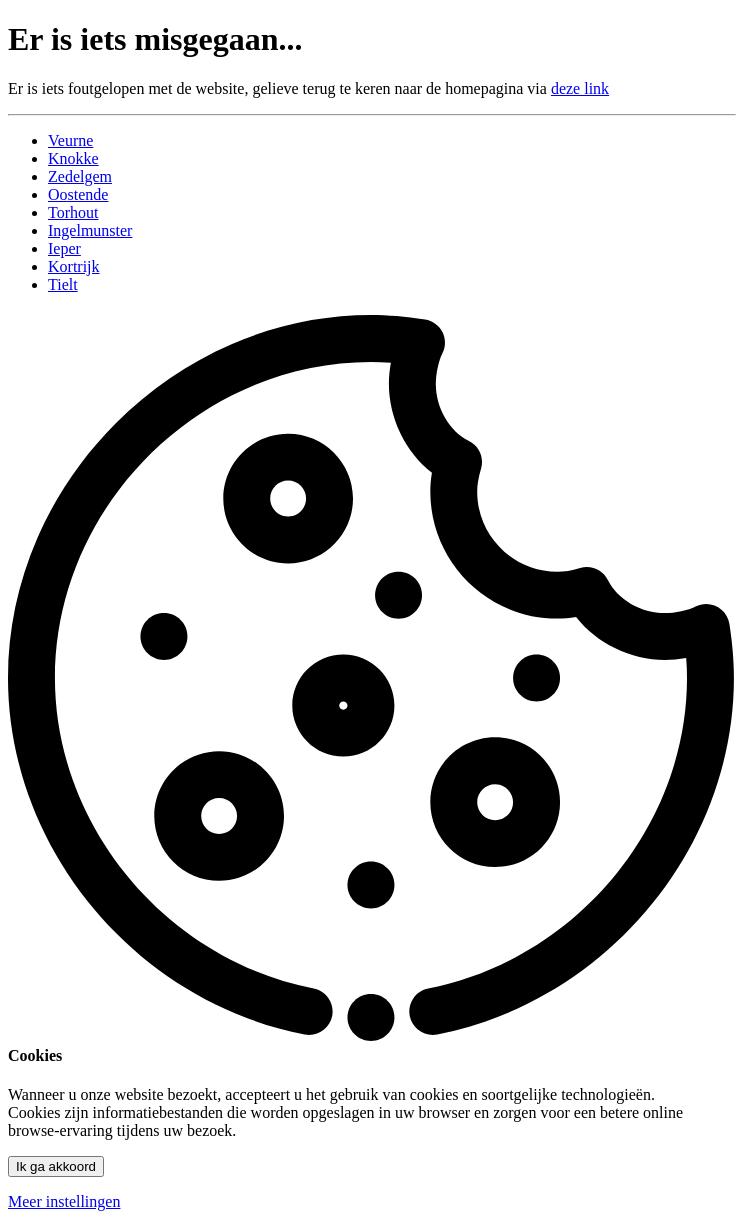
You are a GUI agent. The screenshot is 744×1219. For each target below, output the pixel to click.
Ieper (64, 248)
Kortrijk (74, 266)
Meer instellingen (64, 1201)
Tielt (63, 284)
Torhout (73, 212)
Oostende (78, 194)
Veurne (70, 140)
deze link (580, 88)
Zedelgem (80, 176)
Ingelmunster (90, 230)
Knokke (73, 158)
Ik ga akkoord (56, 1166)
